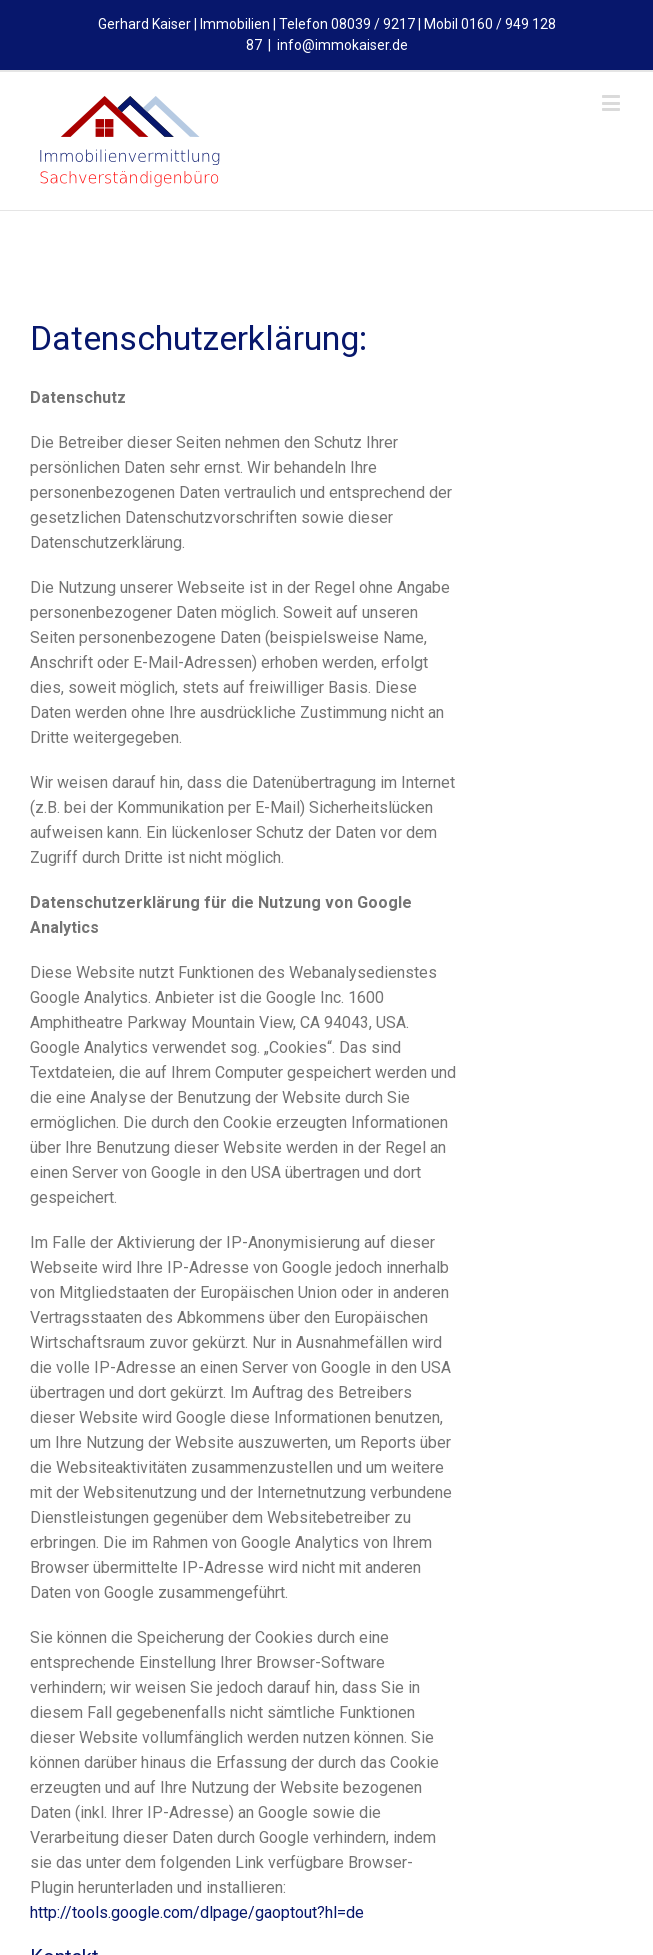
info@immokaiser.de (342, 45)
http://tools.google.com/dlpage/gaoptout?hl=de (197, 1912)
